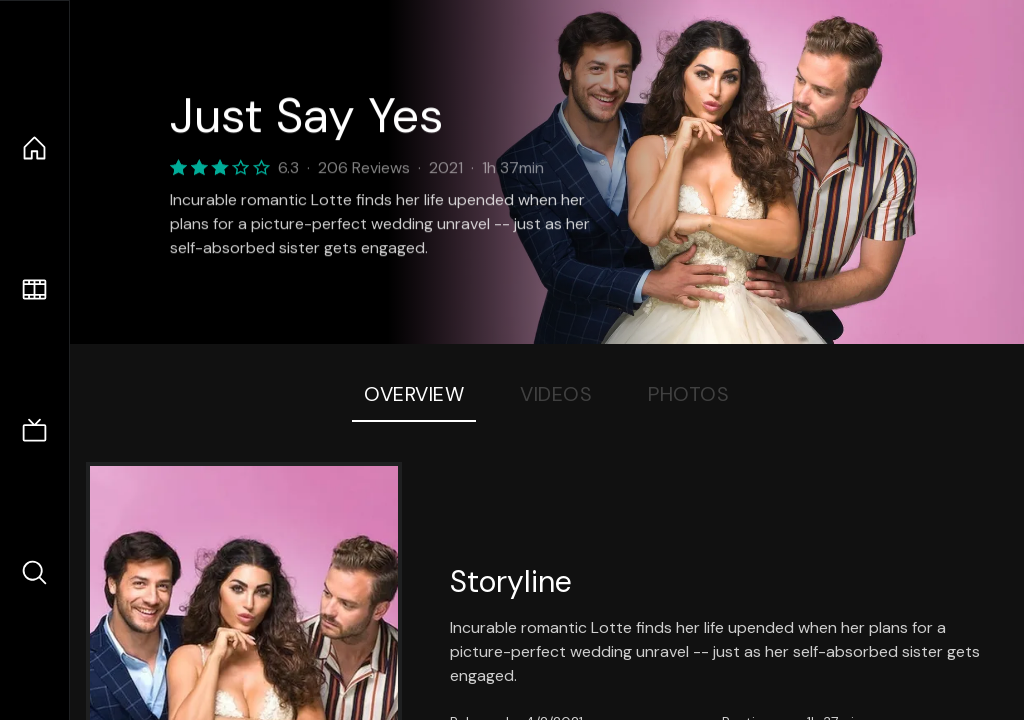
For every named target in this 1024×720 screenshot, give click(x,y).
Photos (688, 394)
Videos (556, 394)
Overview (414, 394)
